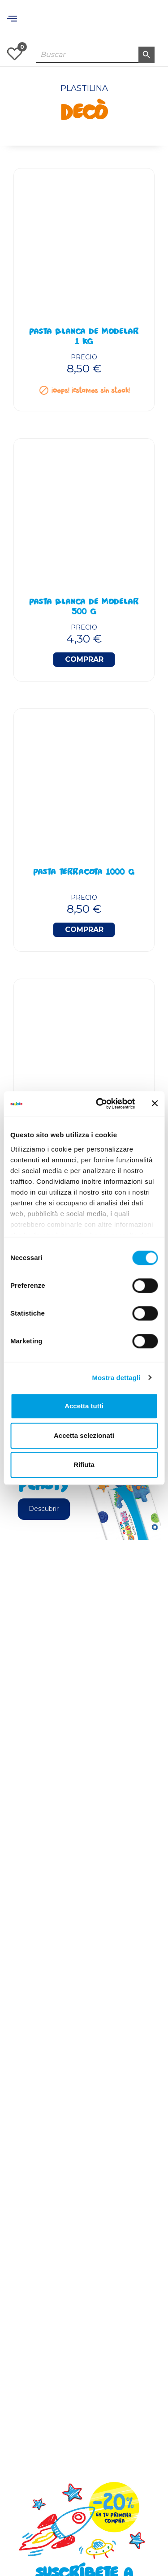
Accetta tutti (84, 1406)
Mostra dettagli (116, 1377)
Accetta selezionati (84, 1435)
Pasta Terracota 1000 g (84, 873)
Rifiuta (84, 1464)
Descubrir (44, 1509)
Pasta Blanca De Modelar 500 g (84, 607)
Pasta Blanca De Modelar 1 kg (84, 337)
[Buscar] (95, 55)
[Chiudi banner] (154, 1103)
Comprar (84, 659)
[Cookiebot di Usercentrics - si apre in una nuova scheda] (100, 1103)
